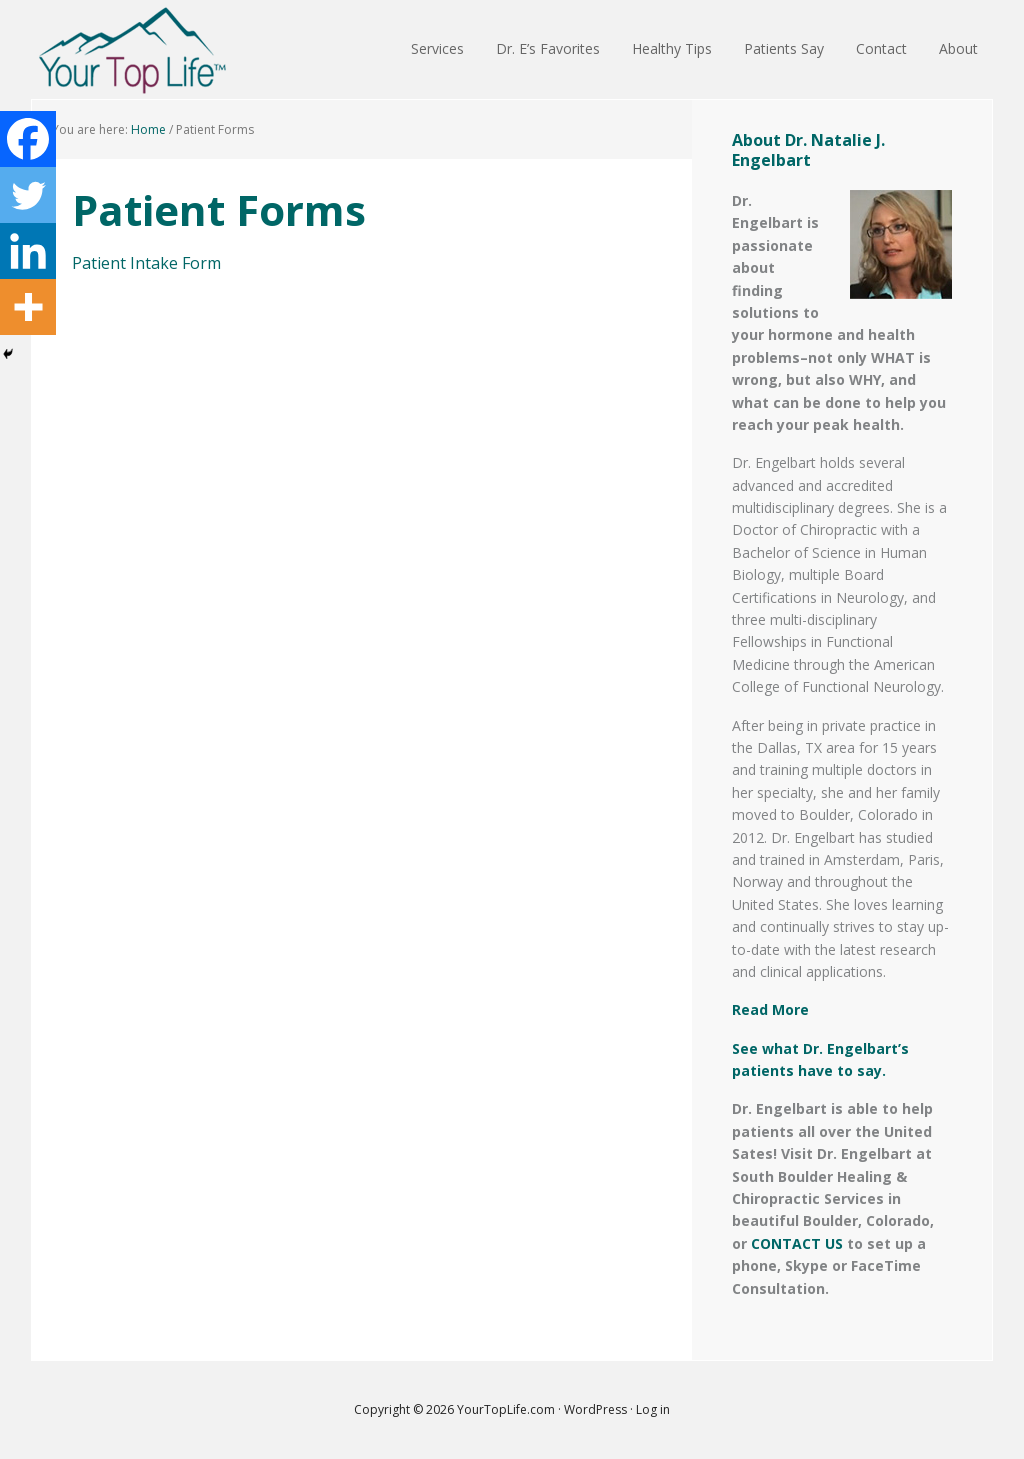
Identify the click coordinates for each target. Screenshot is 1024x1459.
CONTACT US (797, 1243)
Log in (653, 1409)
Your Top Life (132, 50)
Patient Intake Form (146, 263)
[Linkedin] (28, 251)
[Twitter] (28, 195)
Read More (770, 1009)
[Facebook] (28, 139)
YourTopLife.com (507, 1409)
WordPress (595, 1409)
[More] (28, 307)
